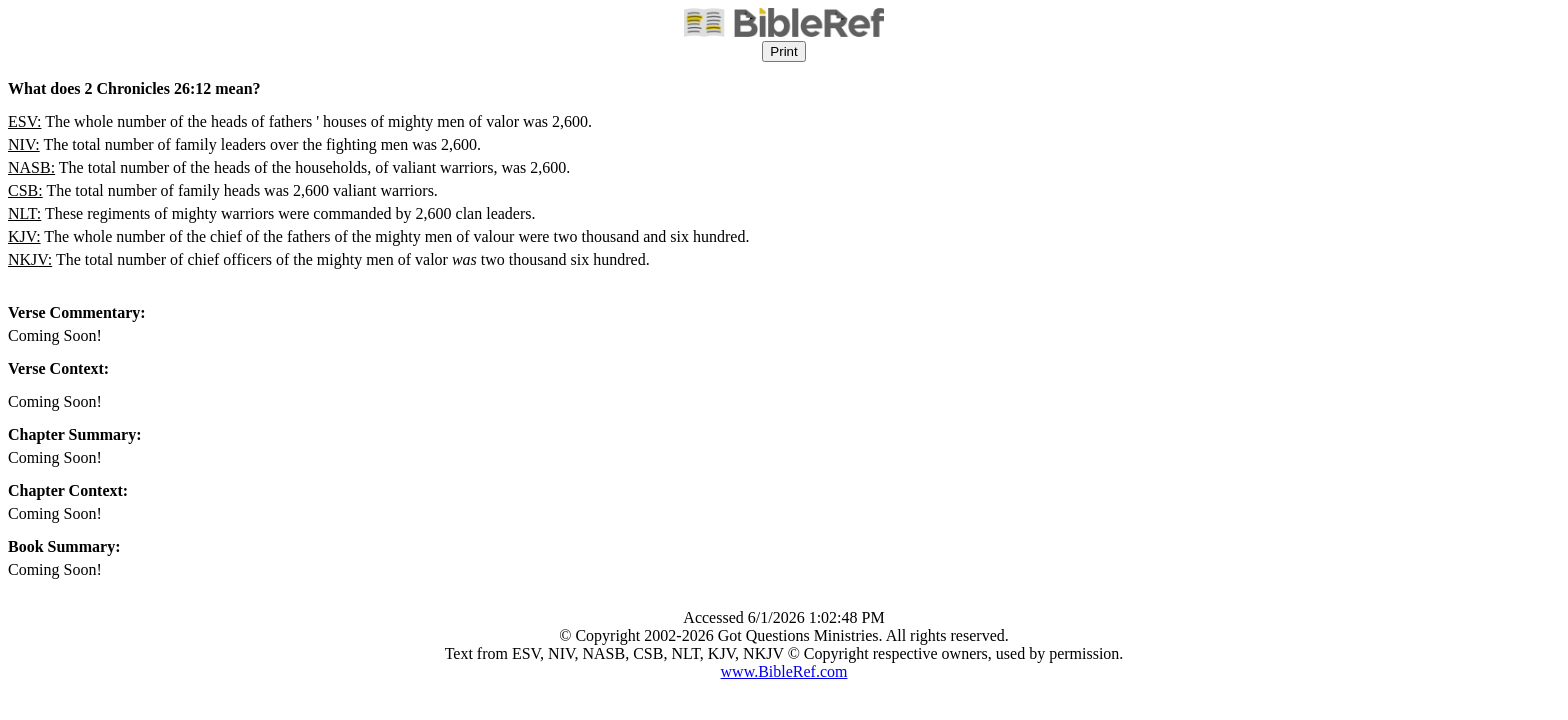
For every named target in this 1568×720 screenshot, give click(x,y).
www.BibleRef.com (784, 671)
